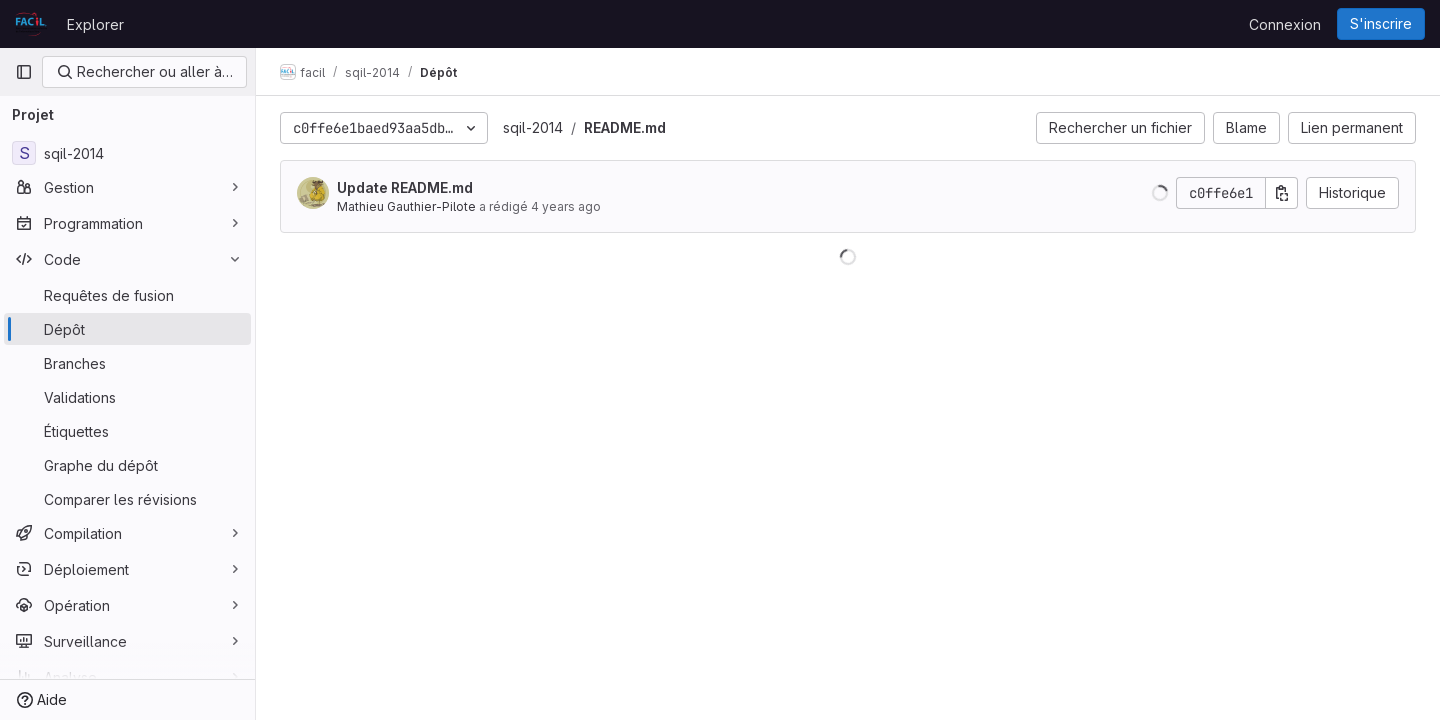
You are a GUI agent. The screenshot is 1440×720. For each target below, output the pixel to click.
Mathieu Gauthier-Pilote (406, 206)
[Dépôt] (127, 329)
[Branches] (127, 363)
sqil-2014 (533, 127)
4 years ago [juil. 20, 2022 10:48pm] (566, 206)
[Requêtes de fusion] (127, 295)
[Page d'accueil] (31, 24)
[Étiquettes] (127, 431)
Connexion (1285, 24)
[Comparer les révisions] (127, 499)
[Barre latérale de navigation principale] (24, 72)
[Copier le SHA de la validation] (1282, 193)
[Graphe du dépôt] (127, 465)
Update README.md (405, 187)
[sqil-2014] (127, 153)
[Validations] (127, 397)
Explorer (95, 24)
